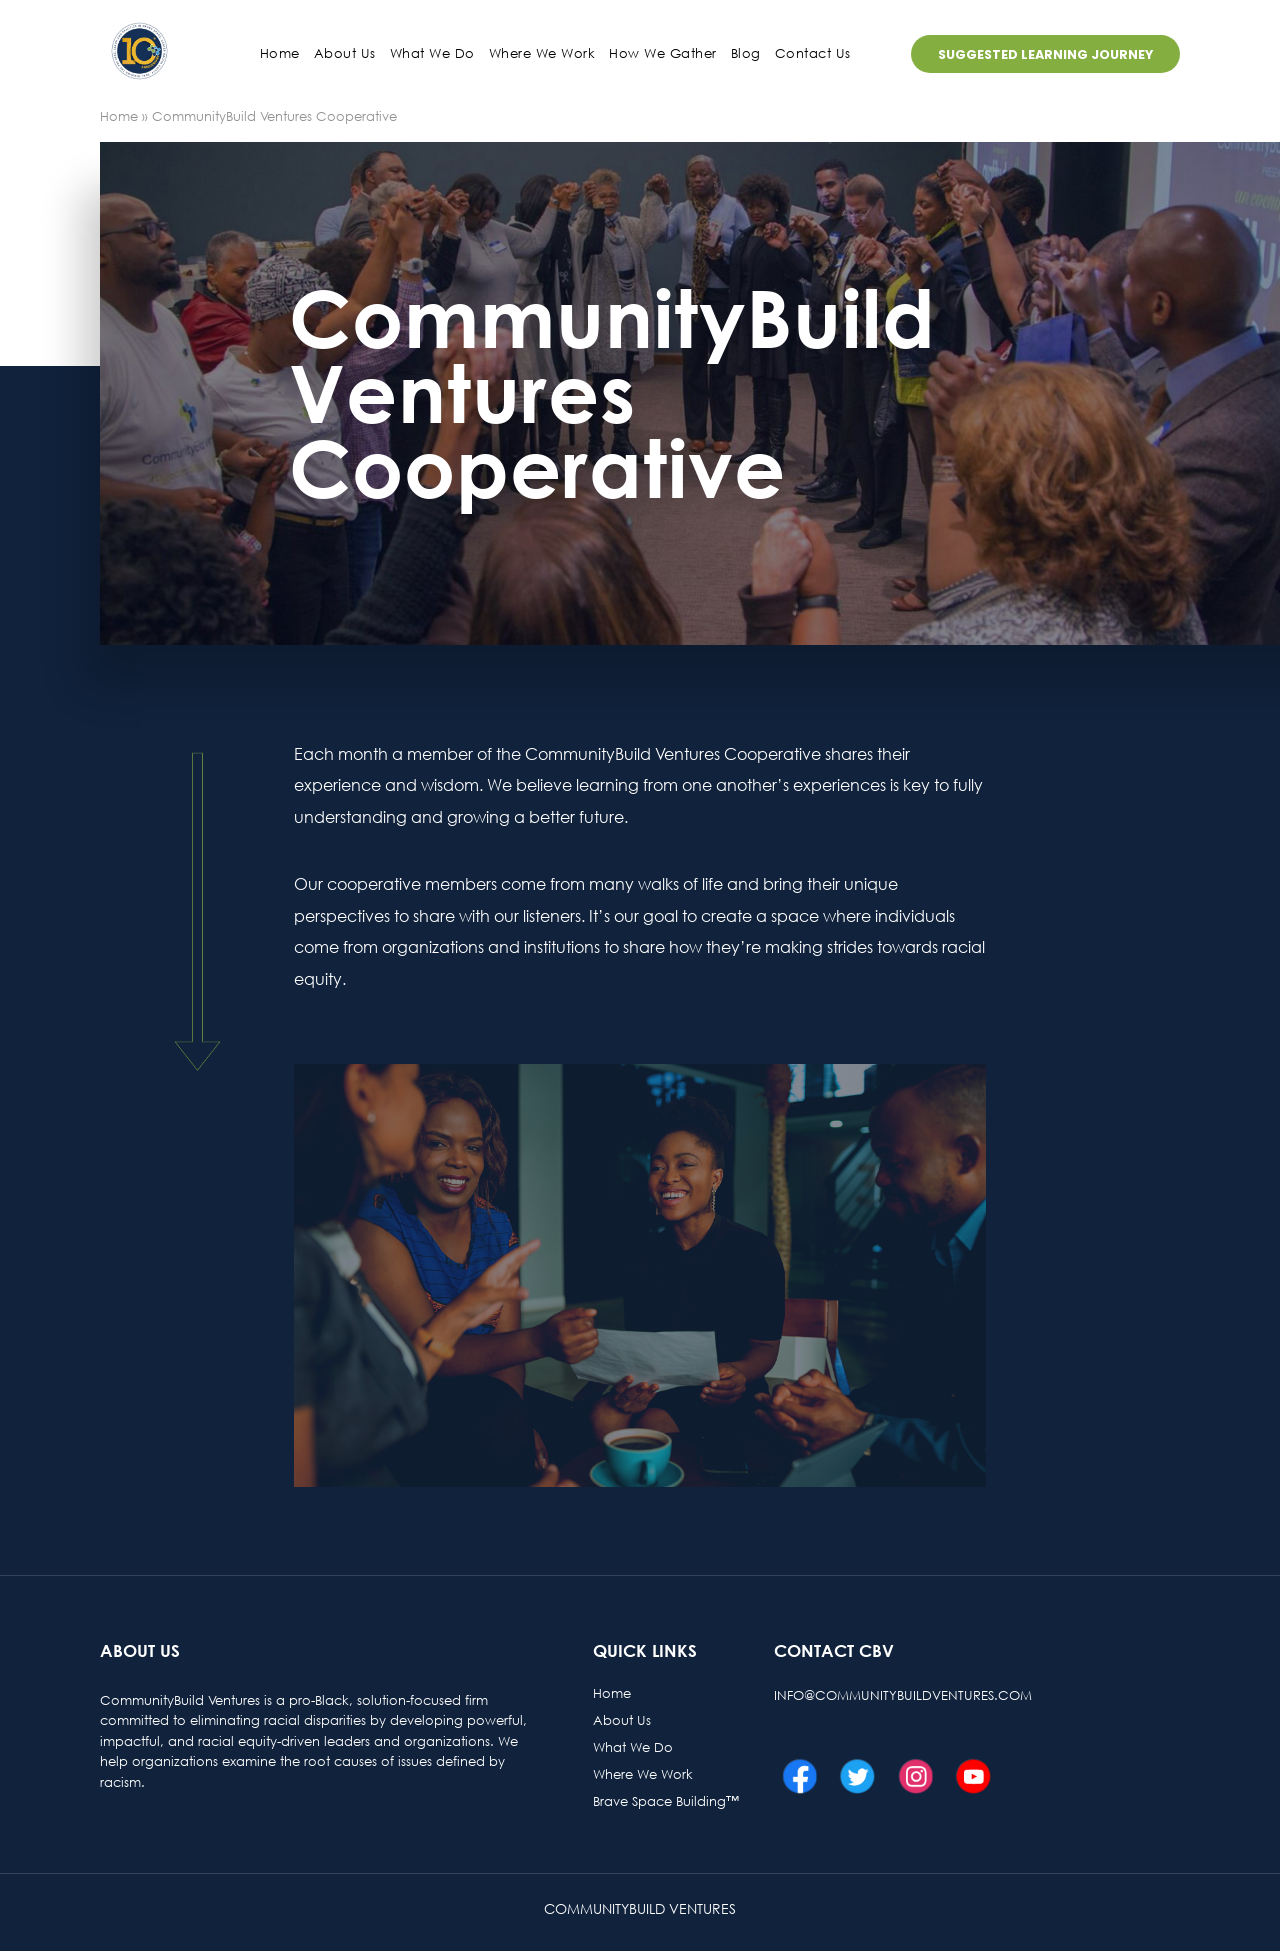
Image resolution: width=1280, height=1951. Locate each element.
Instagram (910, 1777)
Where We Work (542, 53)
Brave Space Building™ (666, 1801)
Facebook (794, 1777)
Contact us (813, 53)
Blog (746, 53)
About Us (622, 1720)
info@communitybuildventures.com (903, 1695)
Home (280, 53)
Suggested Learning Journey (1045, 54)
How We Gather (663, 53)
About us (345, 53)
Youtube (968, 1777)
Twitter (852, 1777)
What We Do (432, 53)
